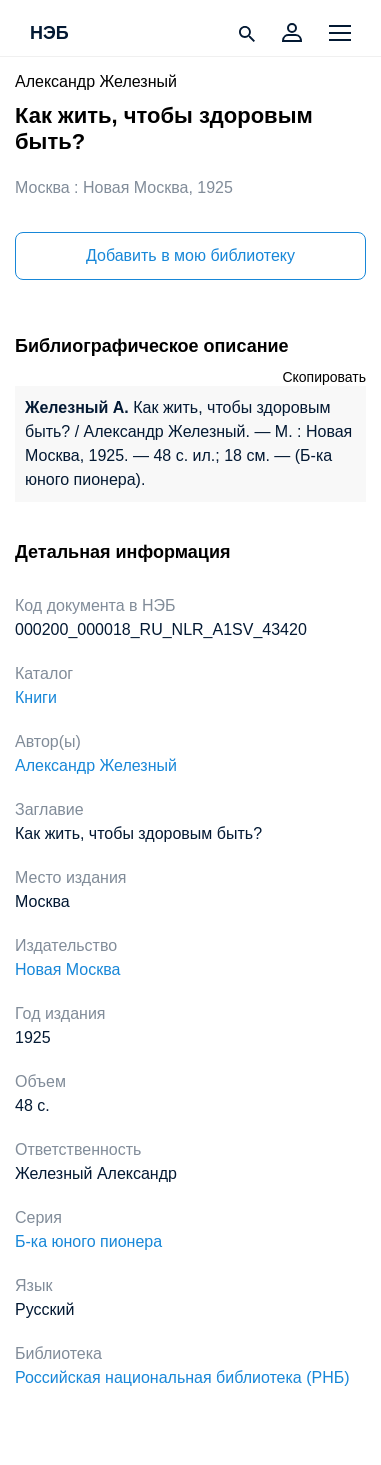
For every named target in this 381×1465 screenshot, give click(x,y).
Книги (36, 697)
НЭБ (49, 34)
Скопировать (324, 377)
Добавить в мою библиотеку (190, 255)
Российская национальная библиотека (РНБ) (182, 1377)
